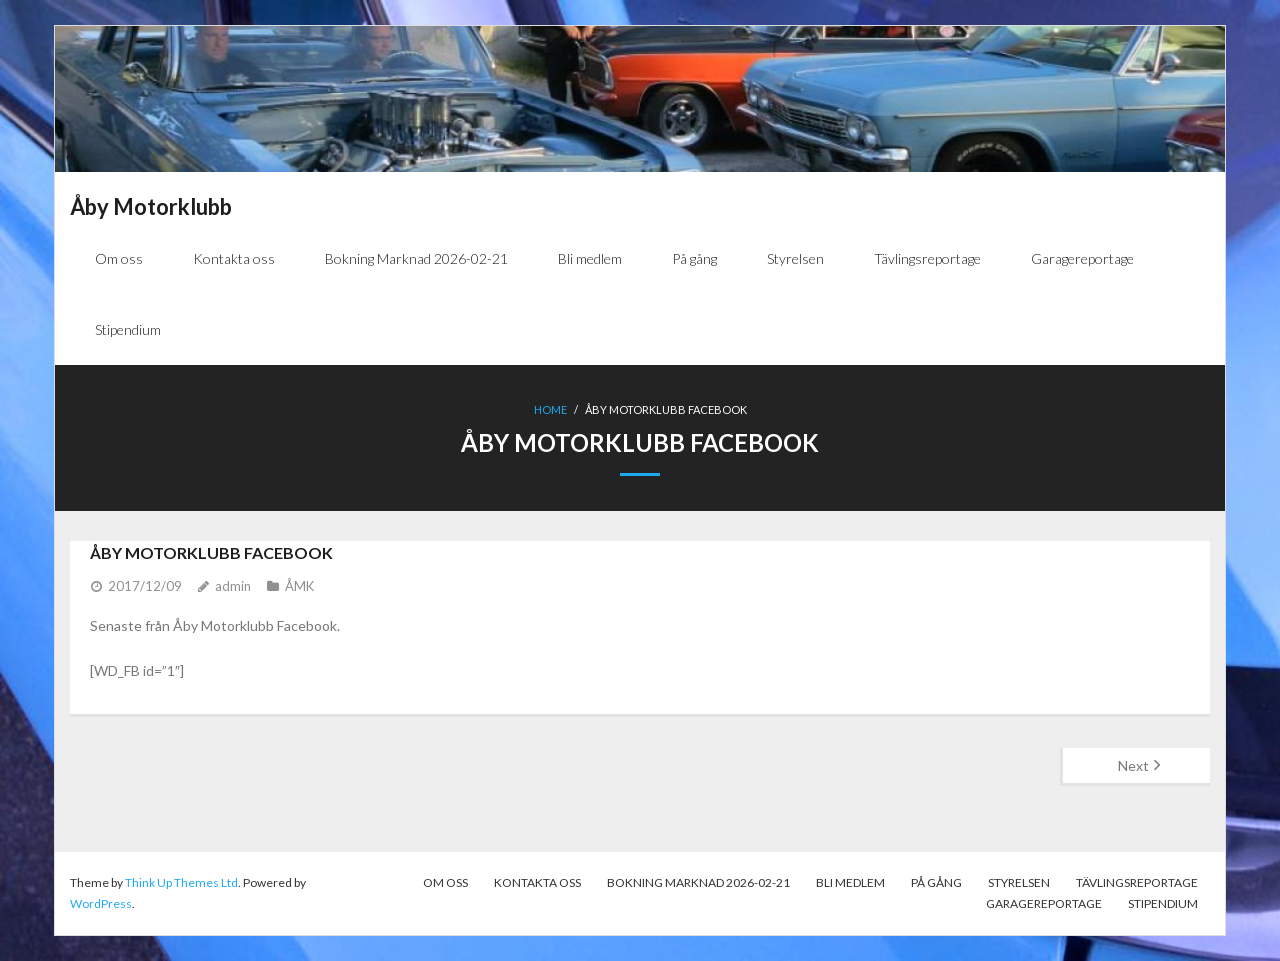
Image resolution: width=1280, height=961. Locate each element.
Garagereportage (1044, 903)
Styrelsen (1019, 882)
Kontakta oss (537, 882)
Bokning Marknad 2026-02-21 (698, 882)
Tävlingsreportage (1137, 882)
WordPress (101, 903)
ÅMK (299, 586)
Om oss (445, 882)
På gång (936, 882)
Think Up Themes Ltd (181, 882)
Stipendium (1163, 903)
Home (550, 409)
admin (233, 586)
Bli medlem (850, 882)
